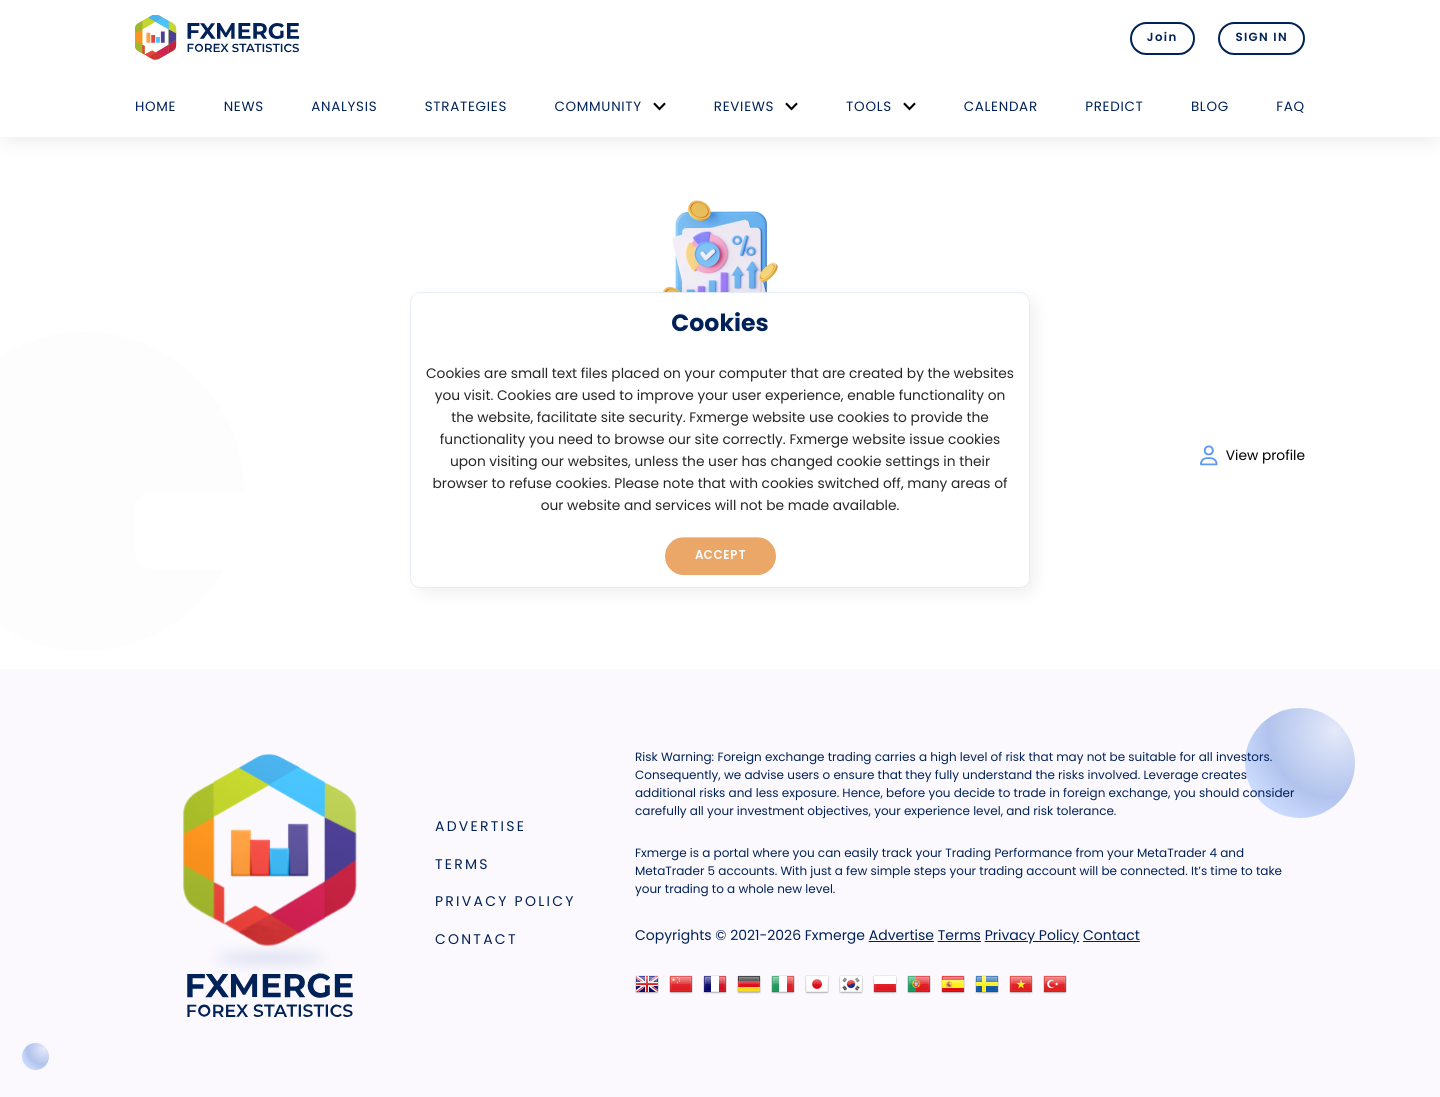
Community (598, 106)
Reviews (744, 106)
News (244, 106)
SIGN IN (1261, 38)
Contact (476, 939)
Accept (720, 555)
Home (155, 106)
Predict (1114, 106)
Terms (462, 864)
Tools (869, 106)
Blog (1210, 106)
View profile (1252, 455)
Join (1162, 38)
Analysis (344, 106)
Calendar (1001, 106)
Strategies (466, 106)
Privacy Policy (505, 901)
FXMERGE (220, 37)
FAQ (1290, 106)
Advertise (480, 826)
